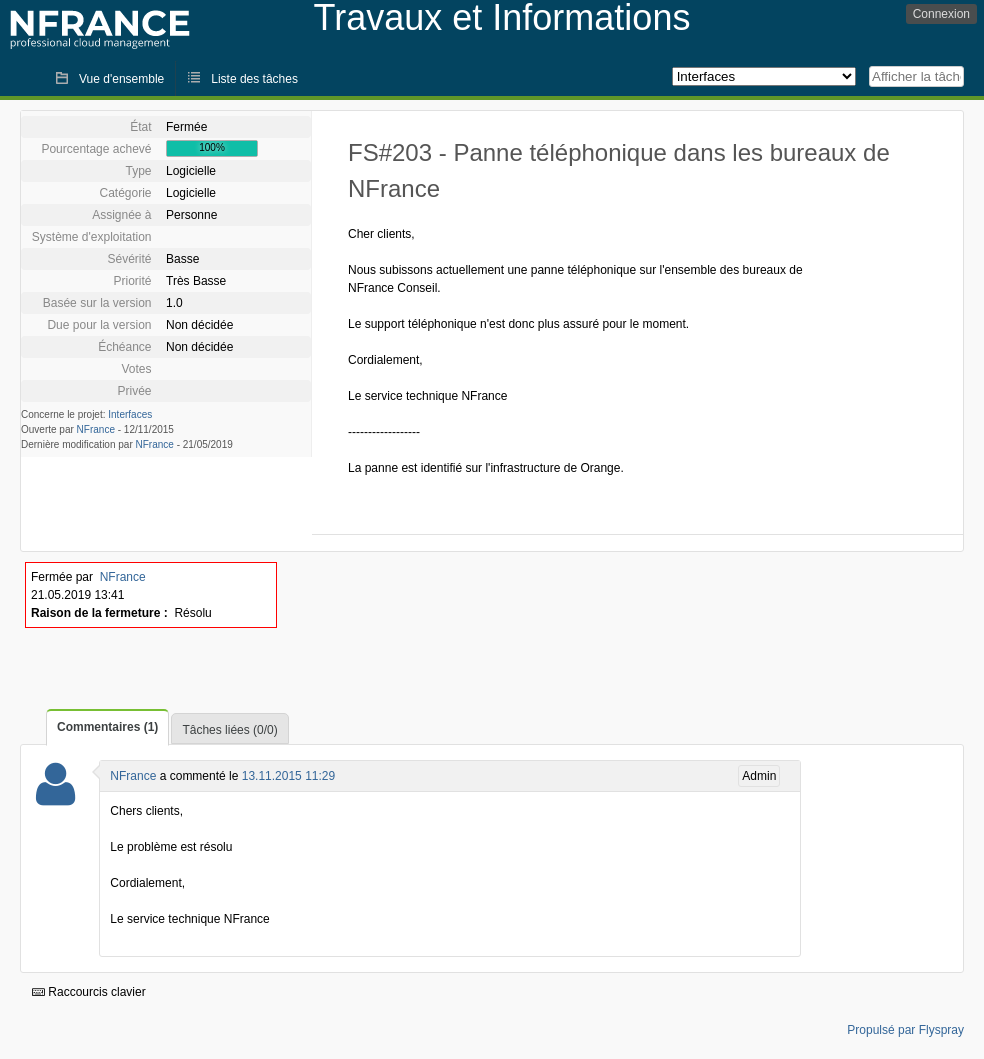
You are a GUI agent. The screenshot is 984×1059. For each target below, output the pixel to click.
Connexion (941, 14)
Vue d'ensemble (121, 79)
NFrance (96, 429)
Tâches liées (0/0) (229, 730)
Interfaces (130, 414)
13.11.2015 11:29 (288, 776)
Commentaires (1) (107, 727)
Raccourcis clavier (89, 992)
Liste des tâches (254, 79)
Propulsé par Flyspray (905, 1030)
